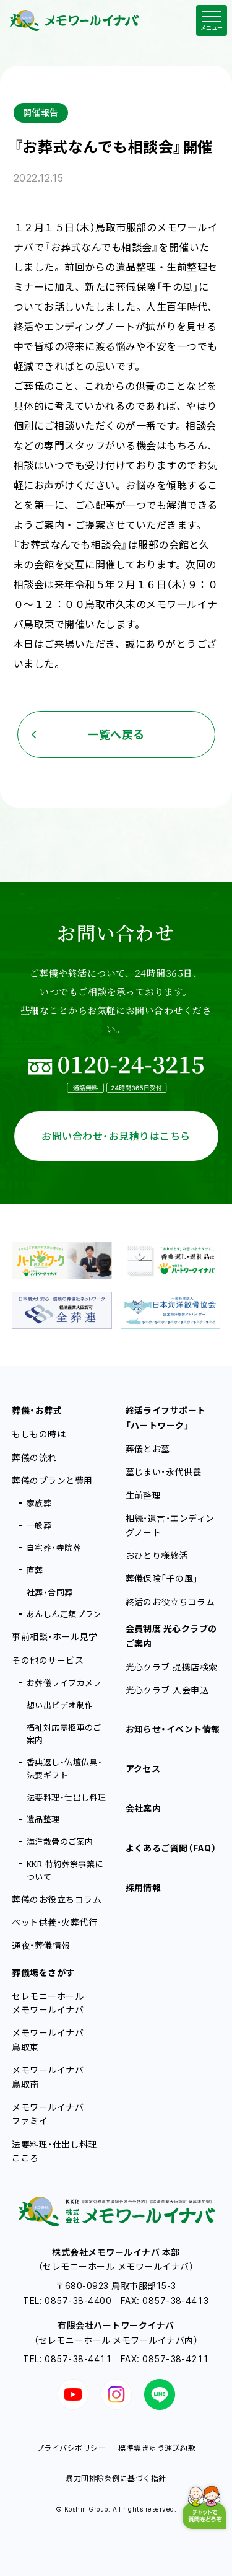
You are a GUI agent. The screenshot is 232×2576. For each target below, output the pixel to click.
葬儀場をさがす (43, 1972)
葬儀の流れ (34, 1457)
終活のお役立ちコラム (170, 1602)
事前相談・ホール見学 (54, 1636)
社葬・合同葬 (50, 1592)
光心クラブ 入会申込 (167, 1690)
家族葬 (39, 1503)
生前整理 (143, 1495)
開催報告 (41, 112)
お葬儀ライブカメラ (64, 1683)
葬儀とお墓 (148, 1449)
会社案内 (143, 1808)
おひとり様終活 (157, 1555)
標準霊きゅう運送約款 (156, 2448)
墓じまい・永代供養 (164, 1472)
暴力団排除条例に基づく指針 (116, 2478)
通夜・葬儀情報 (41, 1945)
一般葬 (39, 1525)
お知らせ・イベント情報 (173, 1729)
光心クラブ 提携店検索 (172, 1667)
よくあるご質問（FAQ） (171, 1848)
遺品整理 (43, 1819)
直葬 (35, 1570)
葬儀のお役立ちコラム (56, 1899)
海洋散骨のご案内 (60, 1841)
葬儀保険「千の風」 (162, 1578)
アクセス (143, 1768)
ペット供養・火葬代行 (54, 1922)
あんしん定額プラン (64, 1614)
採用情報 (143, 1887)
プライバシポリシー (71, 2448)
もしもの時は (39, 1434)
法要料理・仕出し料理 (66, 1797)
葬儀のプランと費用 (52, 1480)
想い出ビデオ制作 (60, 1705)
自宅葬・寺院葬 (54, 1548)
